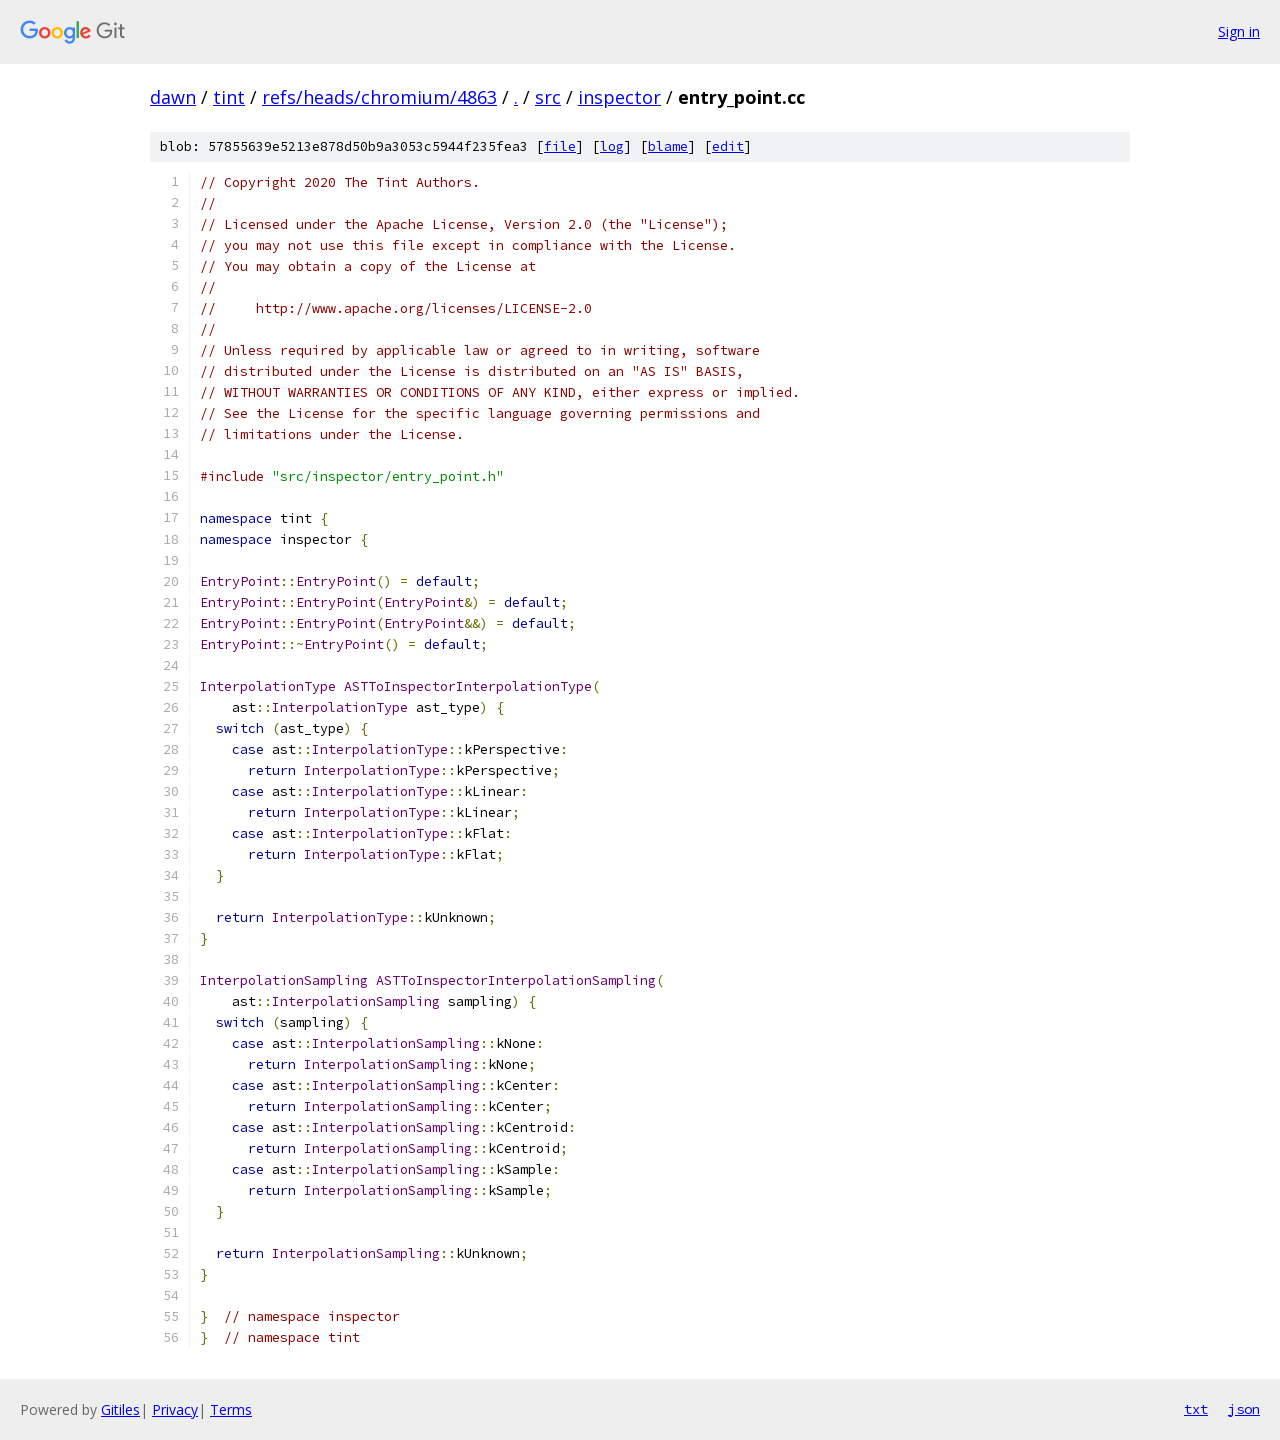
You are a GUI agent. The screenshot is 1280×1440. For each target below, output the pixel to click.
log (612, 146)
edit (728, 146)
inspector (619, 97)
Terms (231, 1409)
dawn (173, 97)
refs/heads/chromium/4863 (379, 97)
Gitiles (120, 1409)
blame (668, 146)
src (548, 97)
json (1244, 1409)
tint (229, 97)
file (560, 146)
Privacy (175, 1409)
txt (1196, 1409)
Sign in (1239, 31)
